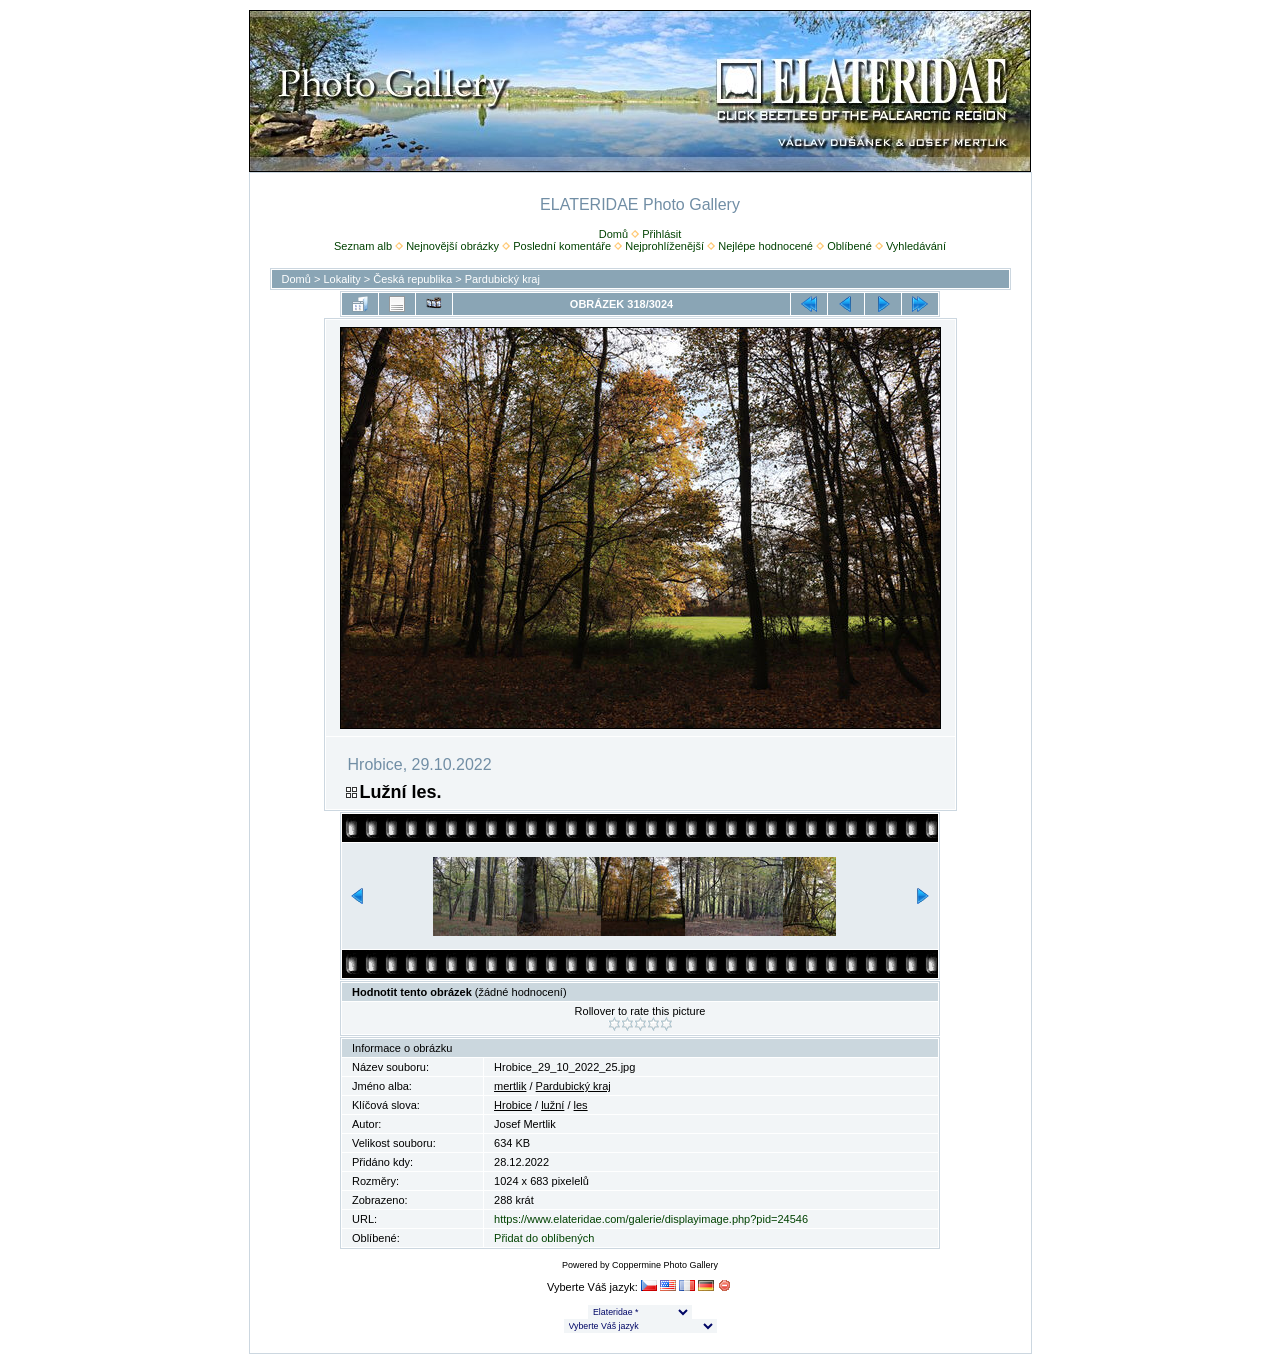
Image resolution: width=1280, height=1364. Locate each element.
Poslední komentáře (562, 246)
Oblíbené (849, 246)
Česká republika (412, 279)
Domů (613, 234)
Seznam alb (363, 246)
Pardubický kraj (502, 279)
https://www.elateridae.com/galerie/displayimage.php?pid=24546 (651, 1219)
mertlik (510, 1086)
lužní (552, 1105)
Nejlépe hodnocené (765, 246)
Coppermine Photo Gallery (665, 1265)
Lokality (341, 279)
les (581, 1105)
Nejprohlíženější (664, 246)
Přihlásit (661, 234)
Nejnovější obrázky (452, 246)
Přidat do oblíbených (544, 1238)
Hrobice (513, 1105)
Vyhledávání (916, 246)
